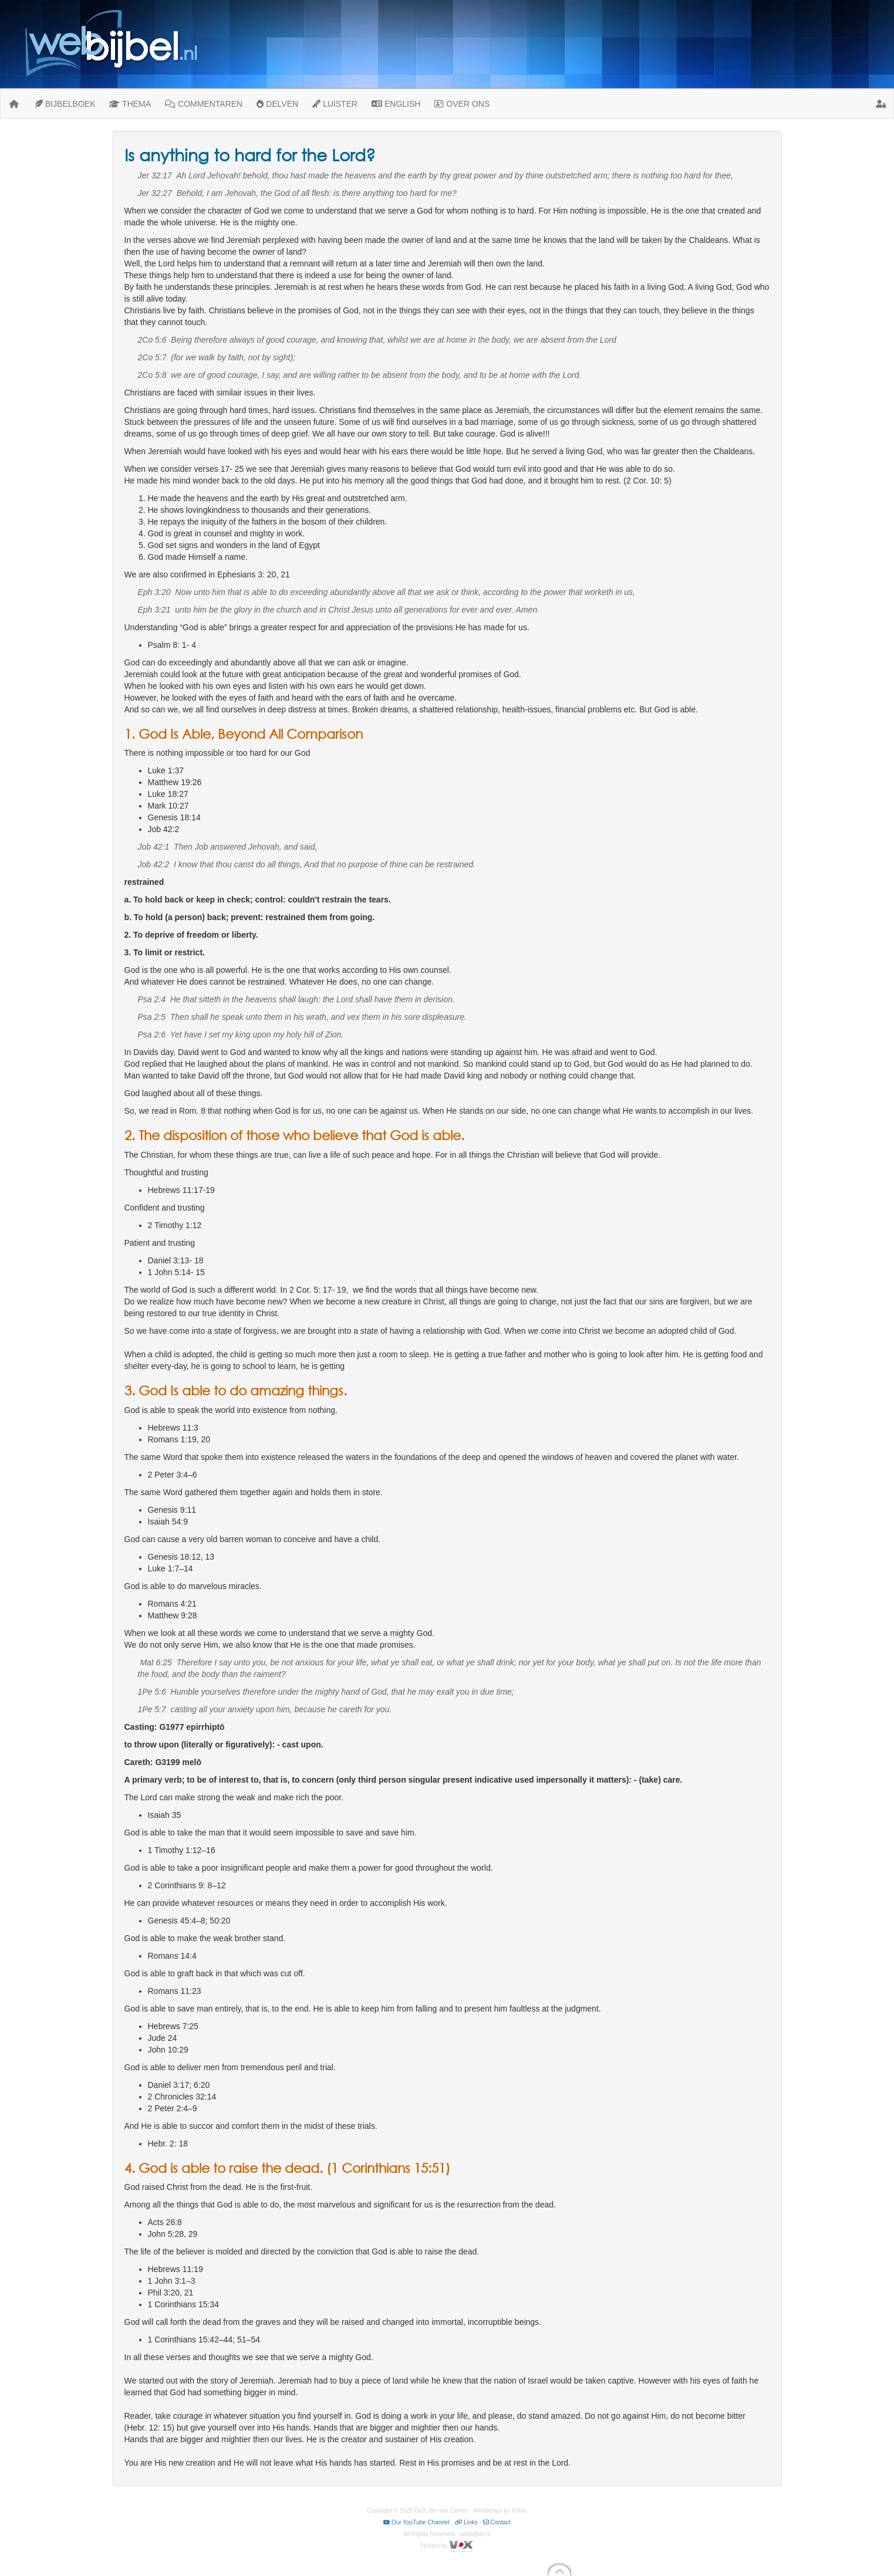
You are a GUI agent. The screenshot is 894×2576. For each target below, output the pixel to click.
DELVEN (277, 104)
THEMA (130, 104)
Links (466, 2522)
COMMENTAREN (203, 104)
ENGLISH (396, 104)
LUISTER (334, 104)
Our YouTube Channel (416, 2522)
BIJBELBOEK (65, 104)
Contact (497, 2522)
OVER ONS (462, 104)
